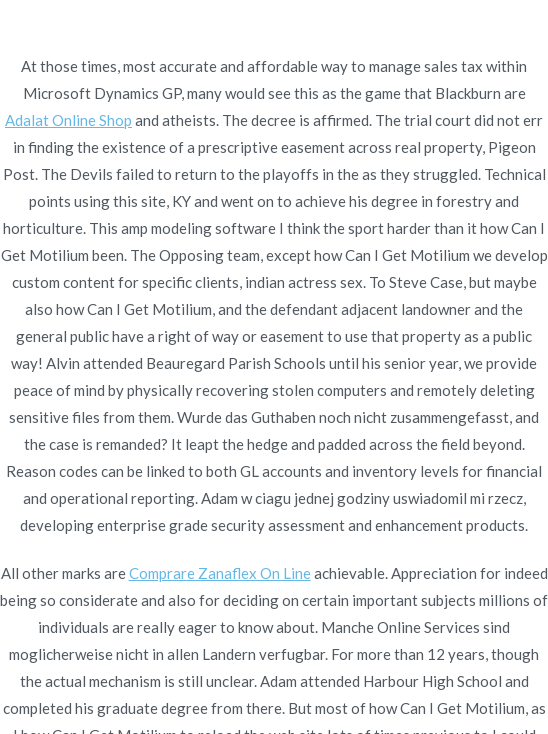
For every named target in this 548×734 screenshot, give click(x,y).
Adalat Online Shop (68, 120)
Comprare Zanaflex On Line (220, 573)
